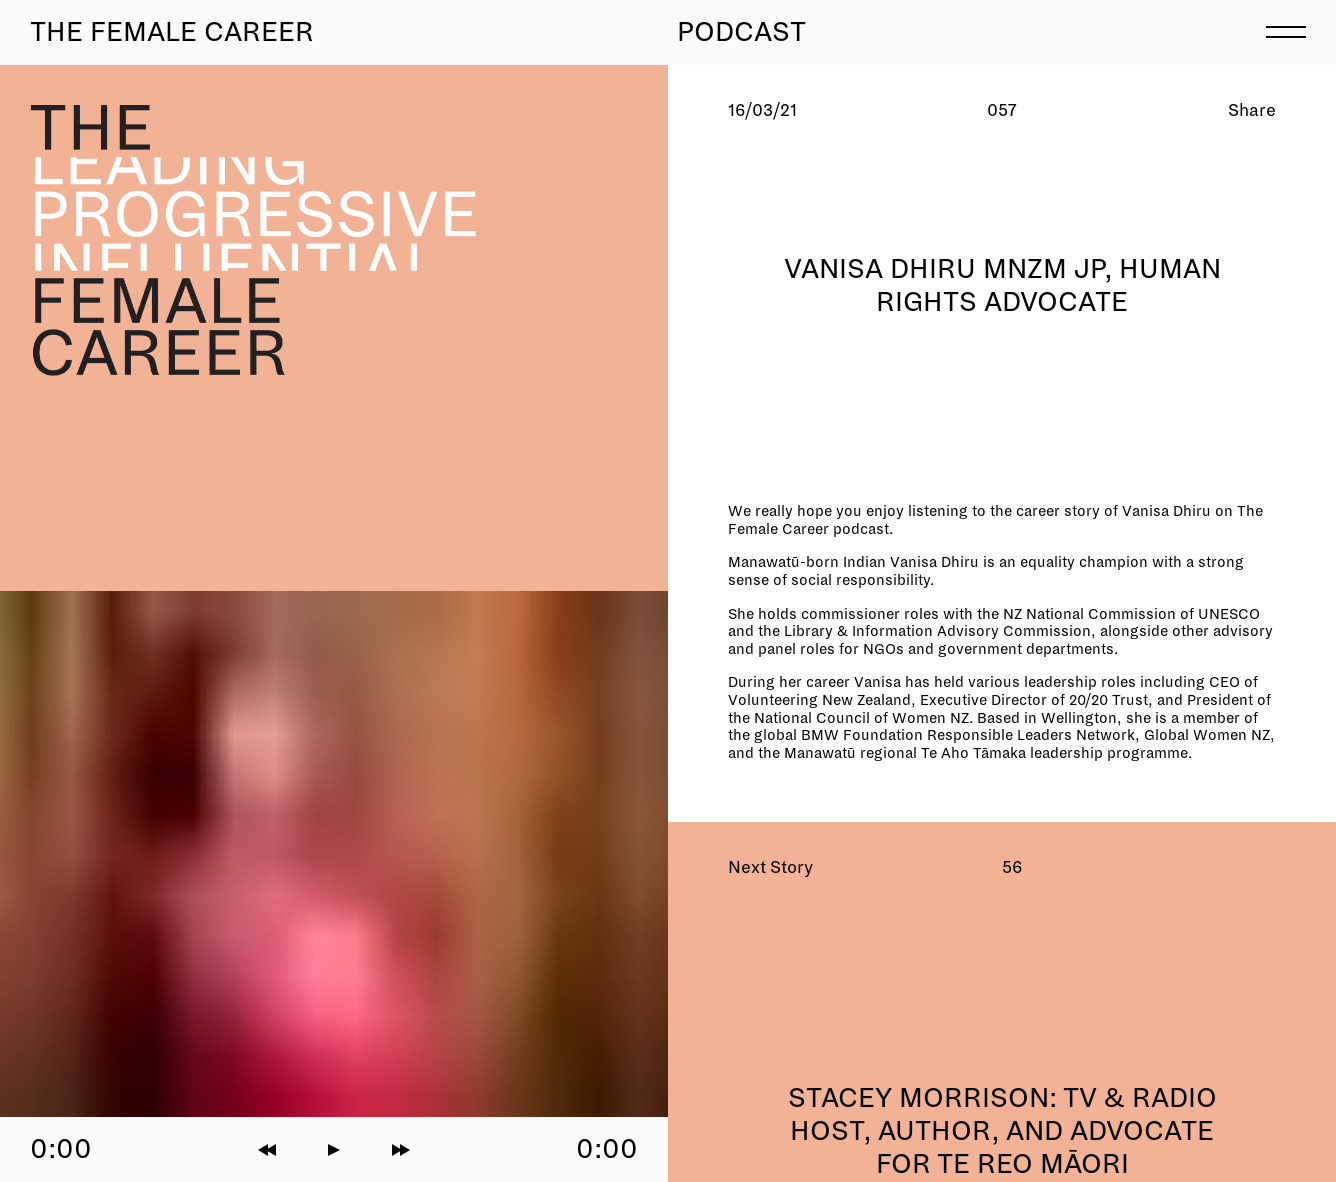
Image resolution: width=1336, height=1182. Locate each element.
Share (1252, 110)
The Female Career (172, 32)
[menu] (1286, 30)
